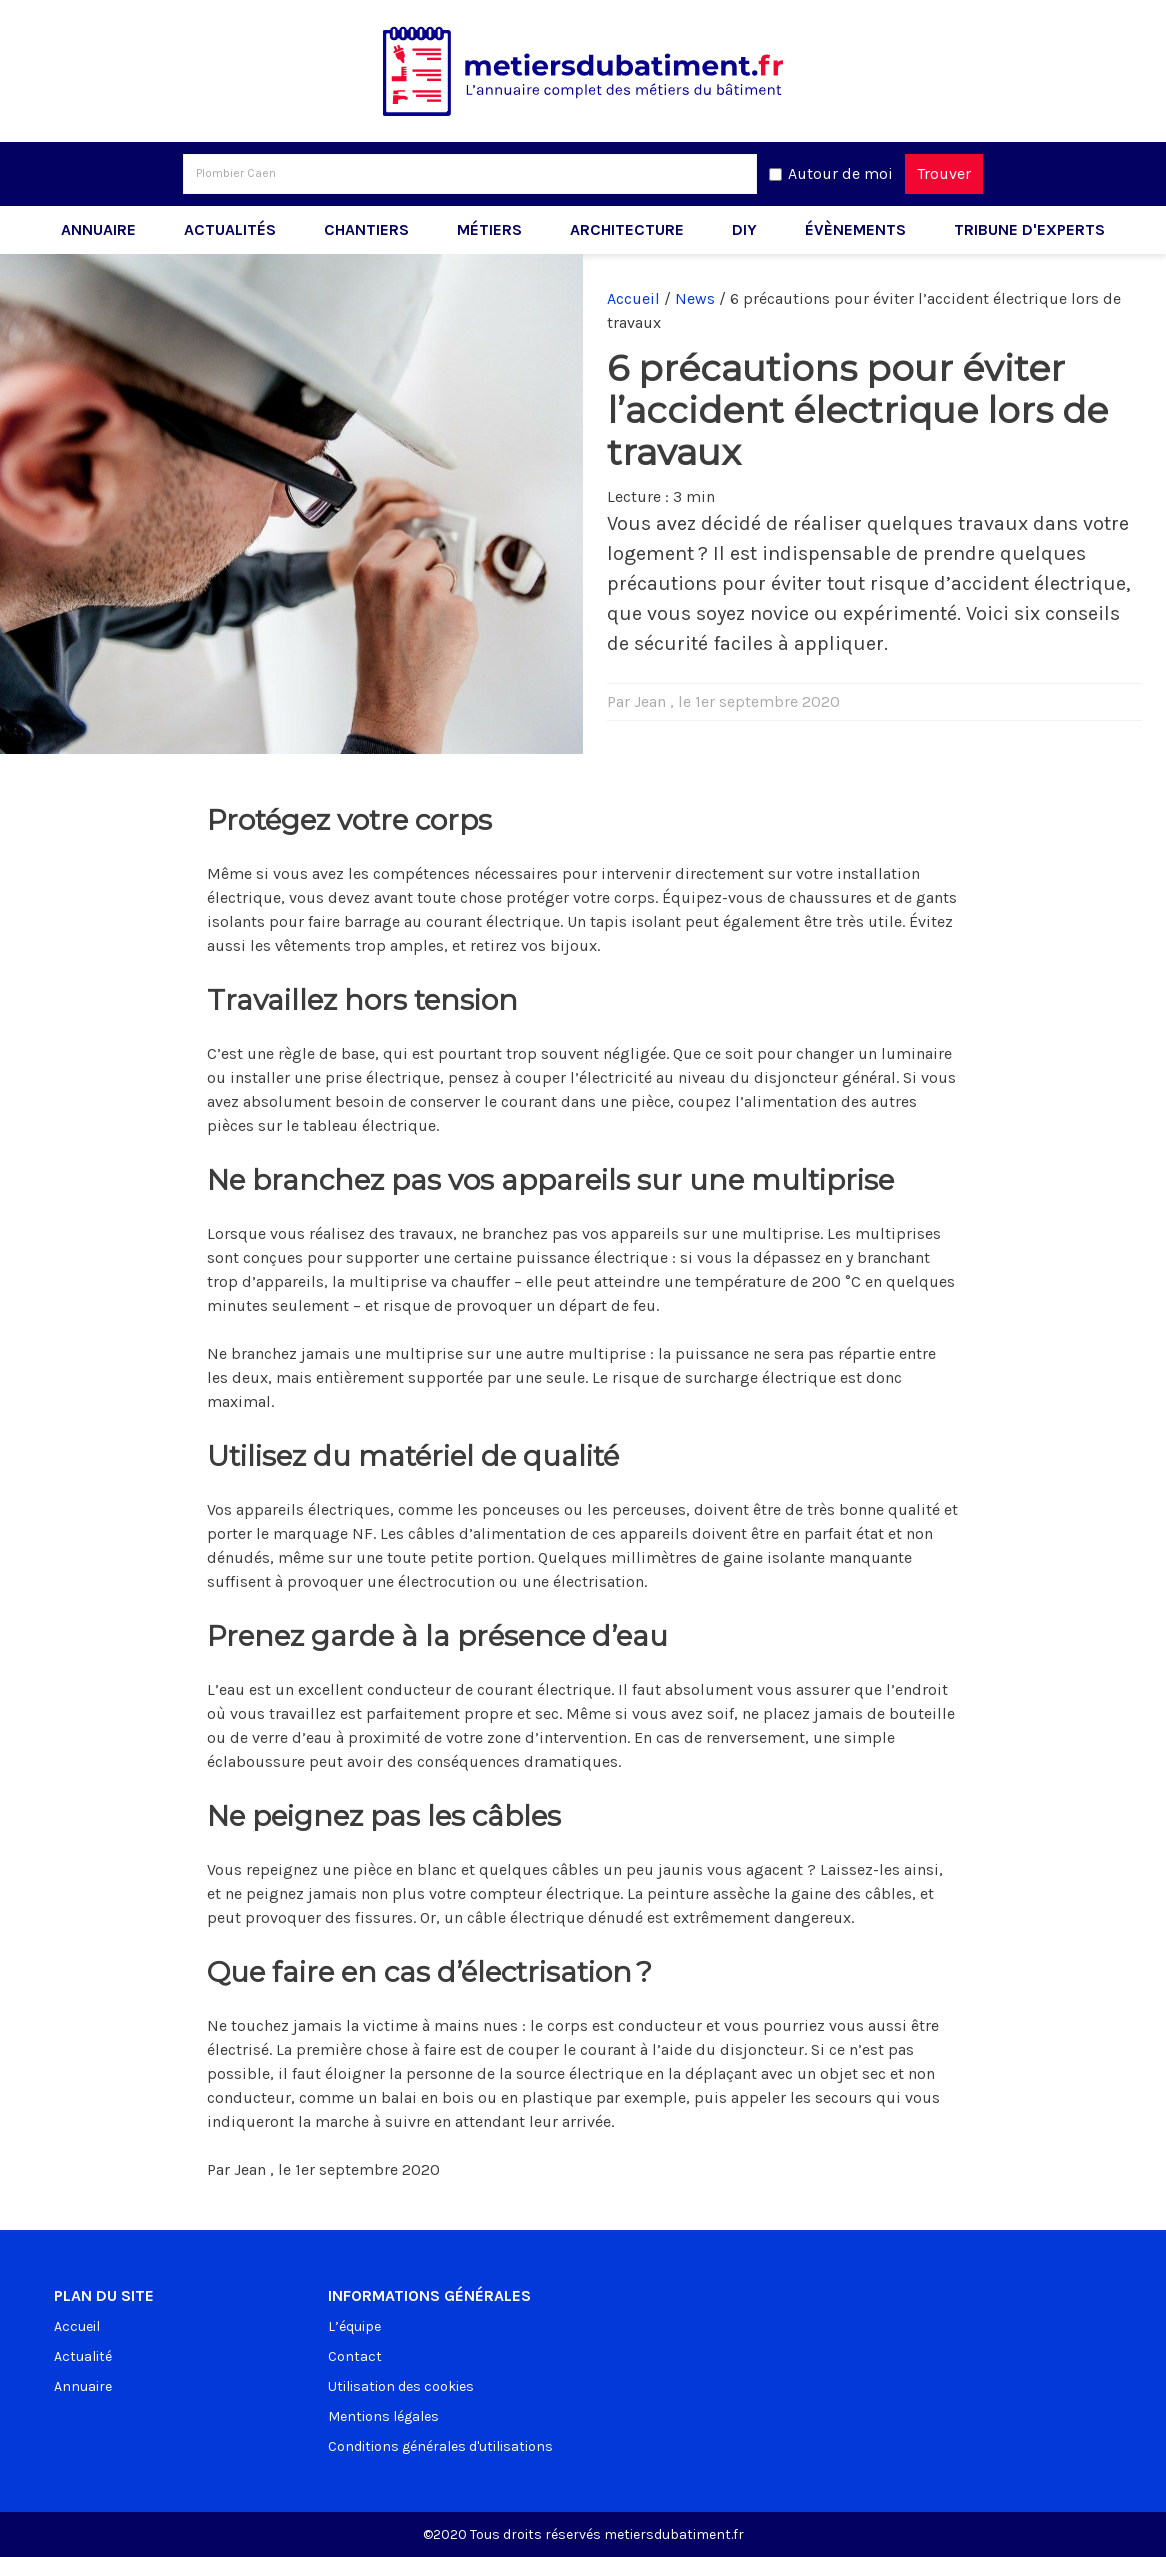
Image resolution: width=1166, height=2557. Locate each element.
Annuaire (98, 229)
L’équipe (354, 2326)
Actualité (83, 2356)
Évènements (855, 229)
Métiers (489, 229)
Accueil (633, 298)
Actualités (230, 229)
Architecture (627, 229)
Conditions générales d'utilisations (440, 2446)
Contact (355, 2356)
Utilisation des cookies (401, 2386)
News (695, 298)
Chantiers (366, 229)
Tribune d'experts (1029, 229)
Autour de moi (840, 173)
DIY (744, 229)
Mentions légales (383, 2416)
